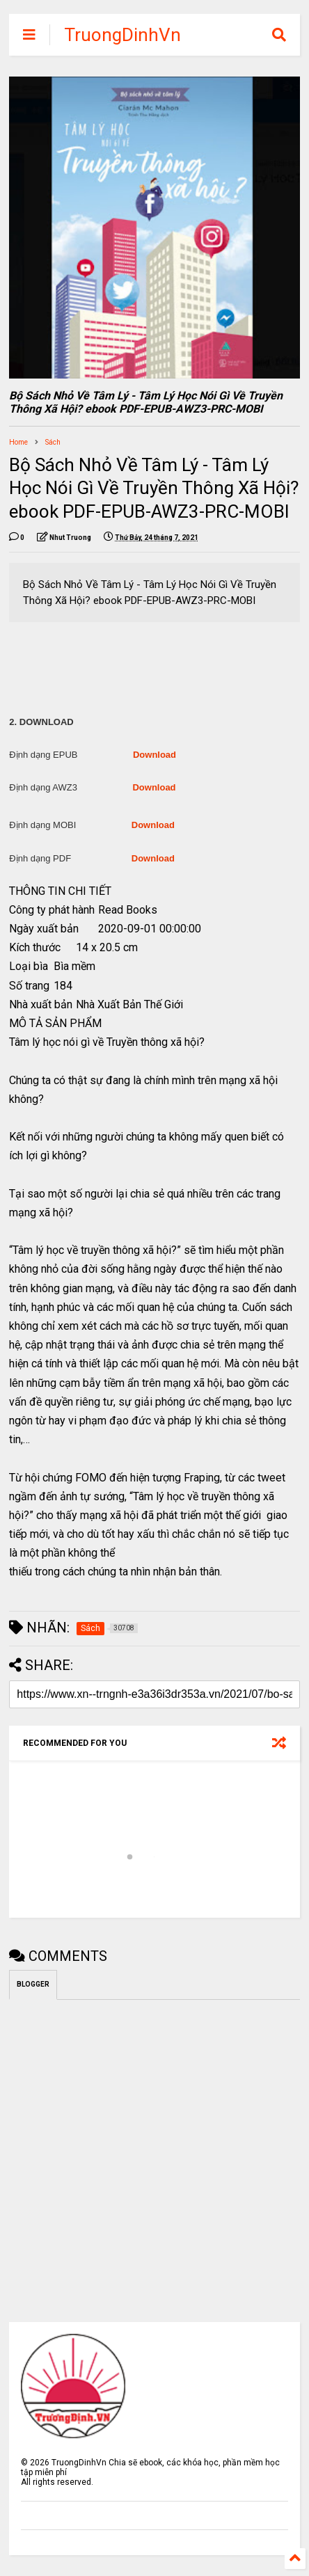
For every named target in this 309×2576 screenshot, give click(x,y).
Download (154, 754)
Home (18, 442)
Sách (53, 442)
